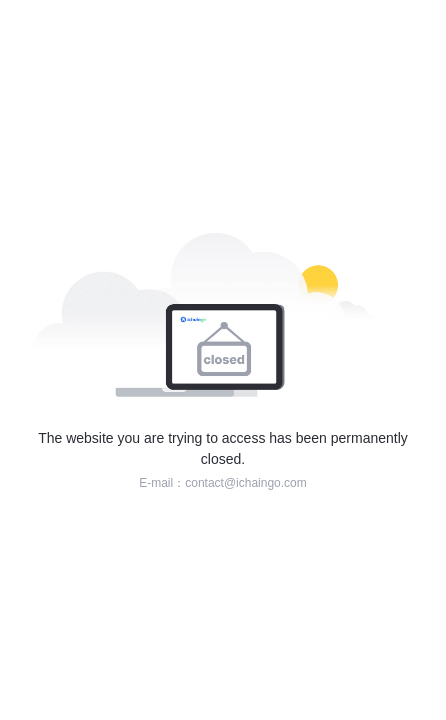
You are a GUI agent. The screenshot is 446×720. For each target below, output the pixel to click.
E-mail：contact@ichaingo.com (223, 483)
